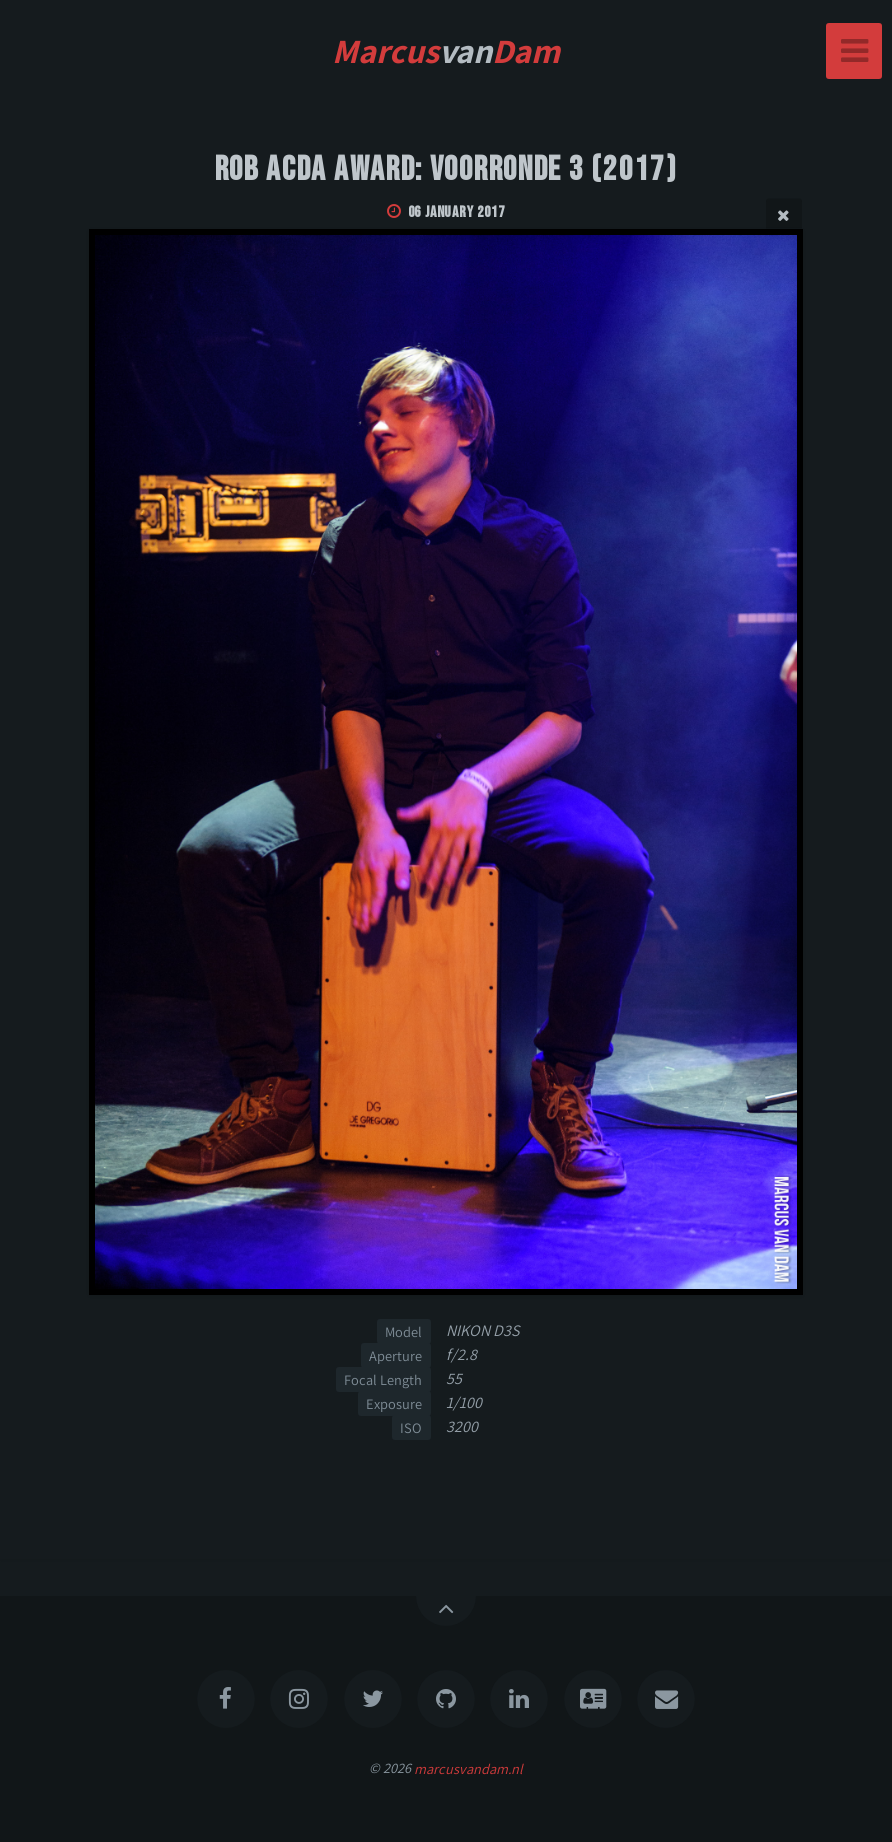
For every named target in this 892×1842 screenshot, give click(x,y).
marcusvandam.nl (468, 1767)
